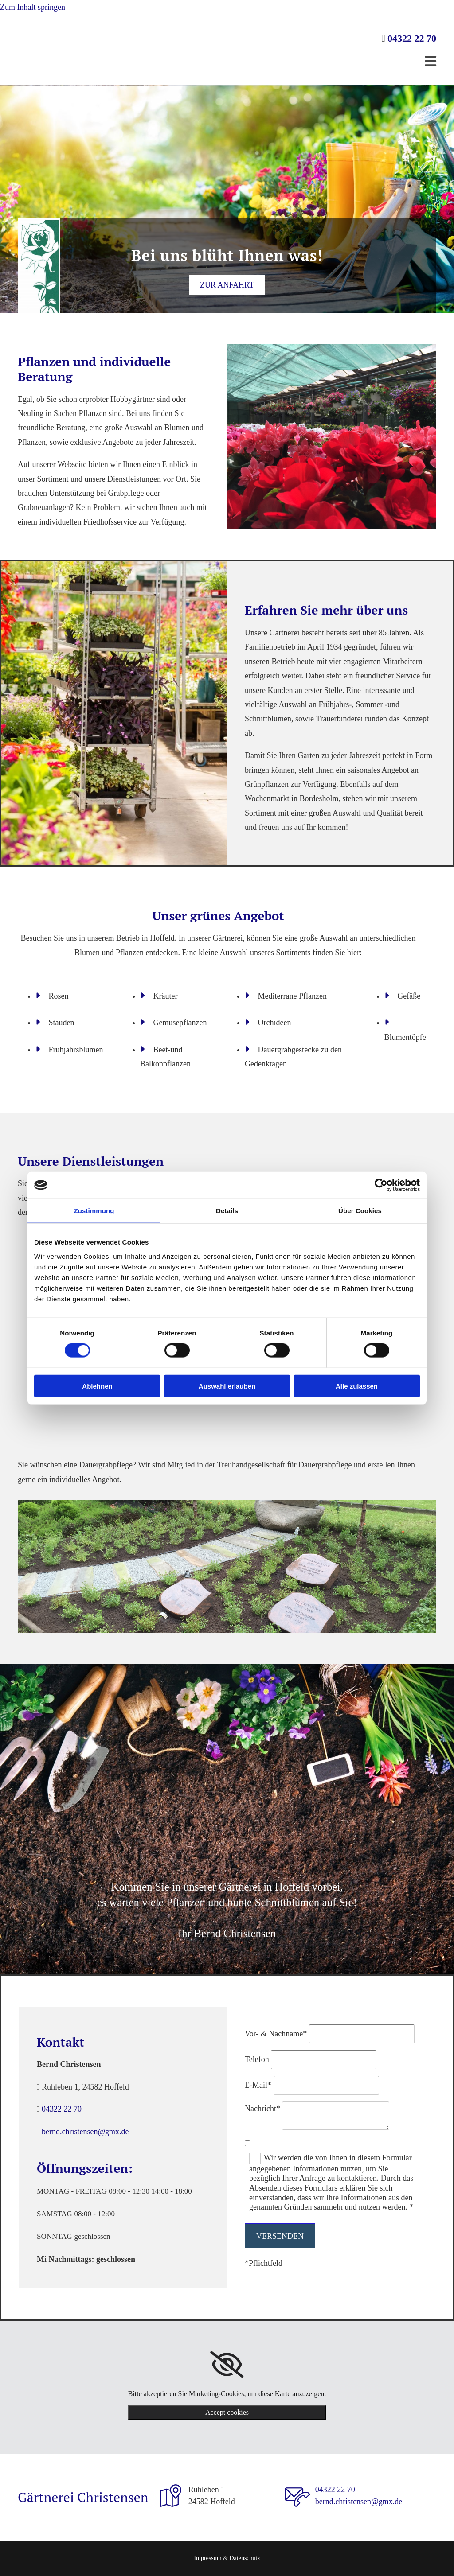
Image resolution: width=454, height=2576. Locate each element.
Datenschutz (244, 2558)
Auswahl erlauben (227, 1385)
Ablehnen (97, 1385)
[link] (226, 2364)
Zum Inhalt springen (32, 7)
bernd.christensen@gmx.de (85, 2131)
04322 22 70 (411, 38)
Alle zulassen (357, 1385)
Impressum (207, 2558)
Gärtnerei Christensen (83, 2497)
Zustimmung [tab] (94, 1210)
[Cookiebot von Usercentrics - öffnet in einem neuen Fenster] (381, 1185)
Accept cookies (227, 2412)
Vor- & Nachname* (276, 2033)
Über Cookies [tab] (360, 1210)
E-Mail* (258, 2085)
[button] (227, 285)
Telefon (257, 2059)
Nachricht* (262, 2108)
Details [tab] (227, 1210)
